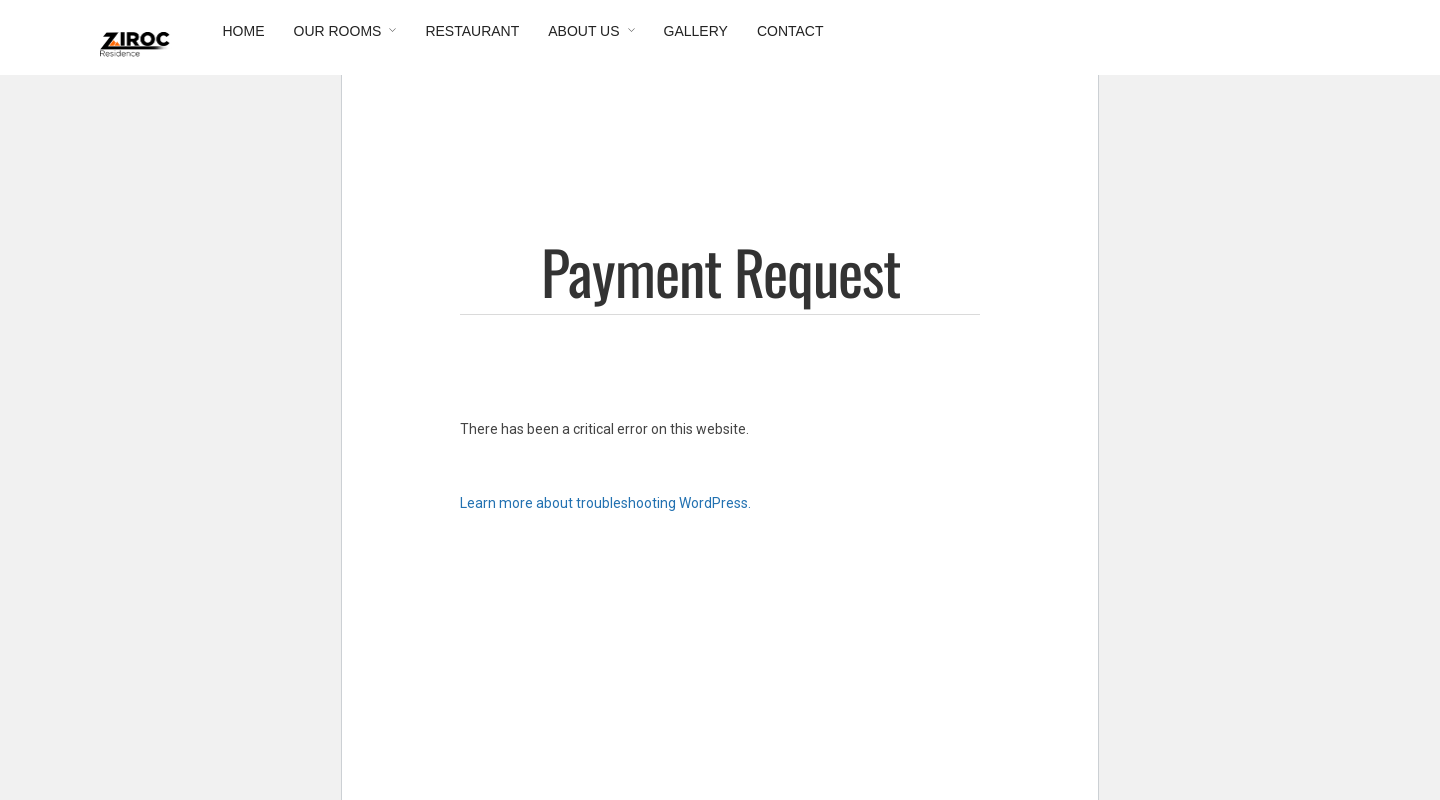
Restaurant (472, 31)
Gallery (696, 31)
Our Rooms (338, 31)
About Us (583, 31)
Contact (790, 31)
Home (244, 31)
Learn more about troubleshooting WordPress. (605, 503)
